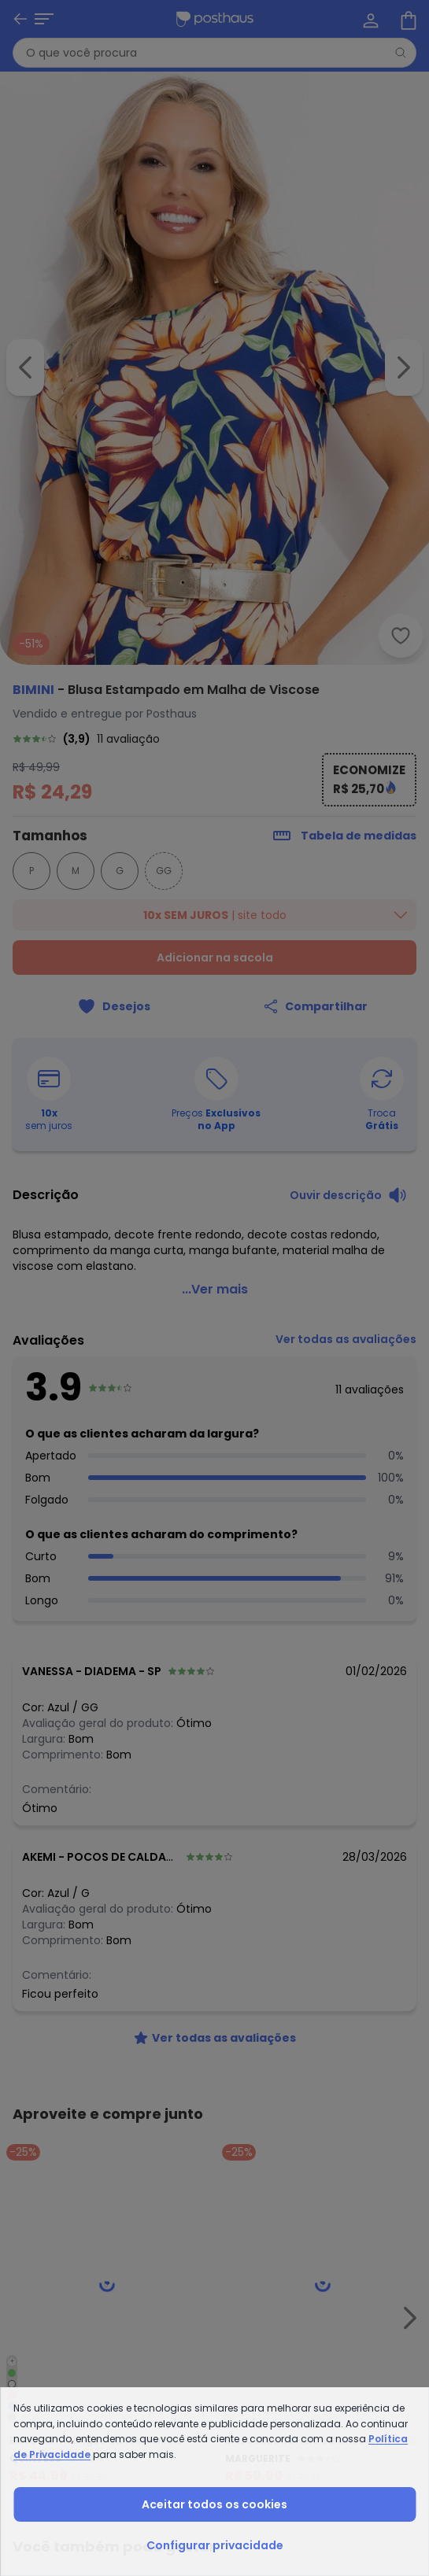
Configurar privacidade (214, 2545)
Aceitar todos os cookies (214, 2504)
